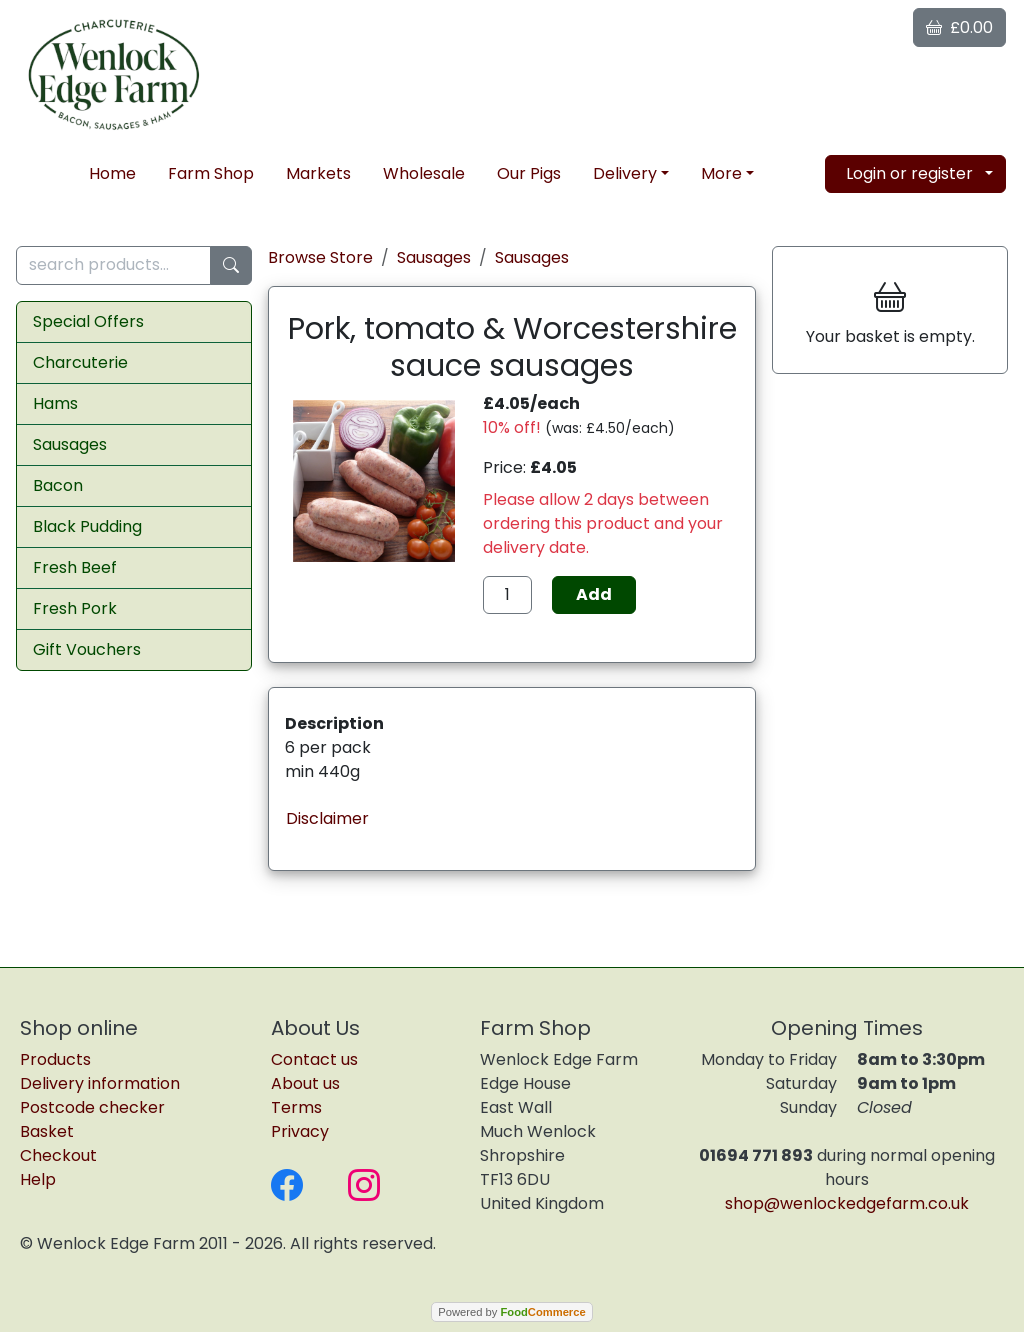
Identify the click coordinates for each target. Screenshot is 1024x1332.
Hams (55, 403)
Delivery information (100, 1083)
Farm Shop (211, 173)
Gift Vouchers (87, 649)
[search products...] (113, 265)
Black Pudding (87, 526)
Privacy (300, 1131)
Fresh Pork (75, 608)
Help (38, 1179)
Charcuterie (80, 362)
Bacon (58, 485)
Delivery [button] (625, 173)
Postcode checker (92, 1107)
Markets (318, 173)
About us (305, 1083)
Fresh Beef (75, 567)
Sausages (70, 444)
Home (112, 173)
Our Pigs (529, 173)
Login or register (909, 173)
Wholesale (424, 173)
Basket (47, 1131)
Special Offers (88, 321)
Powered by (511, 1312)
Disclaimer (327, 818)
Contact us (314, 1059)
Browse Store (320, 257)
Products (55, 1059)
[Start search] (231, 265)
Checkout (58, 1155)
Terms (296, 1107)
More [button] (721, 173)
